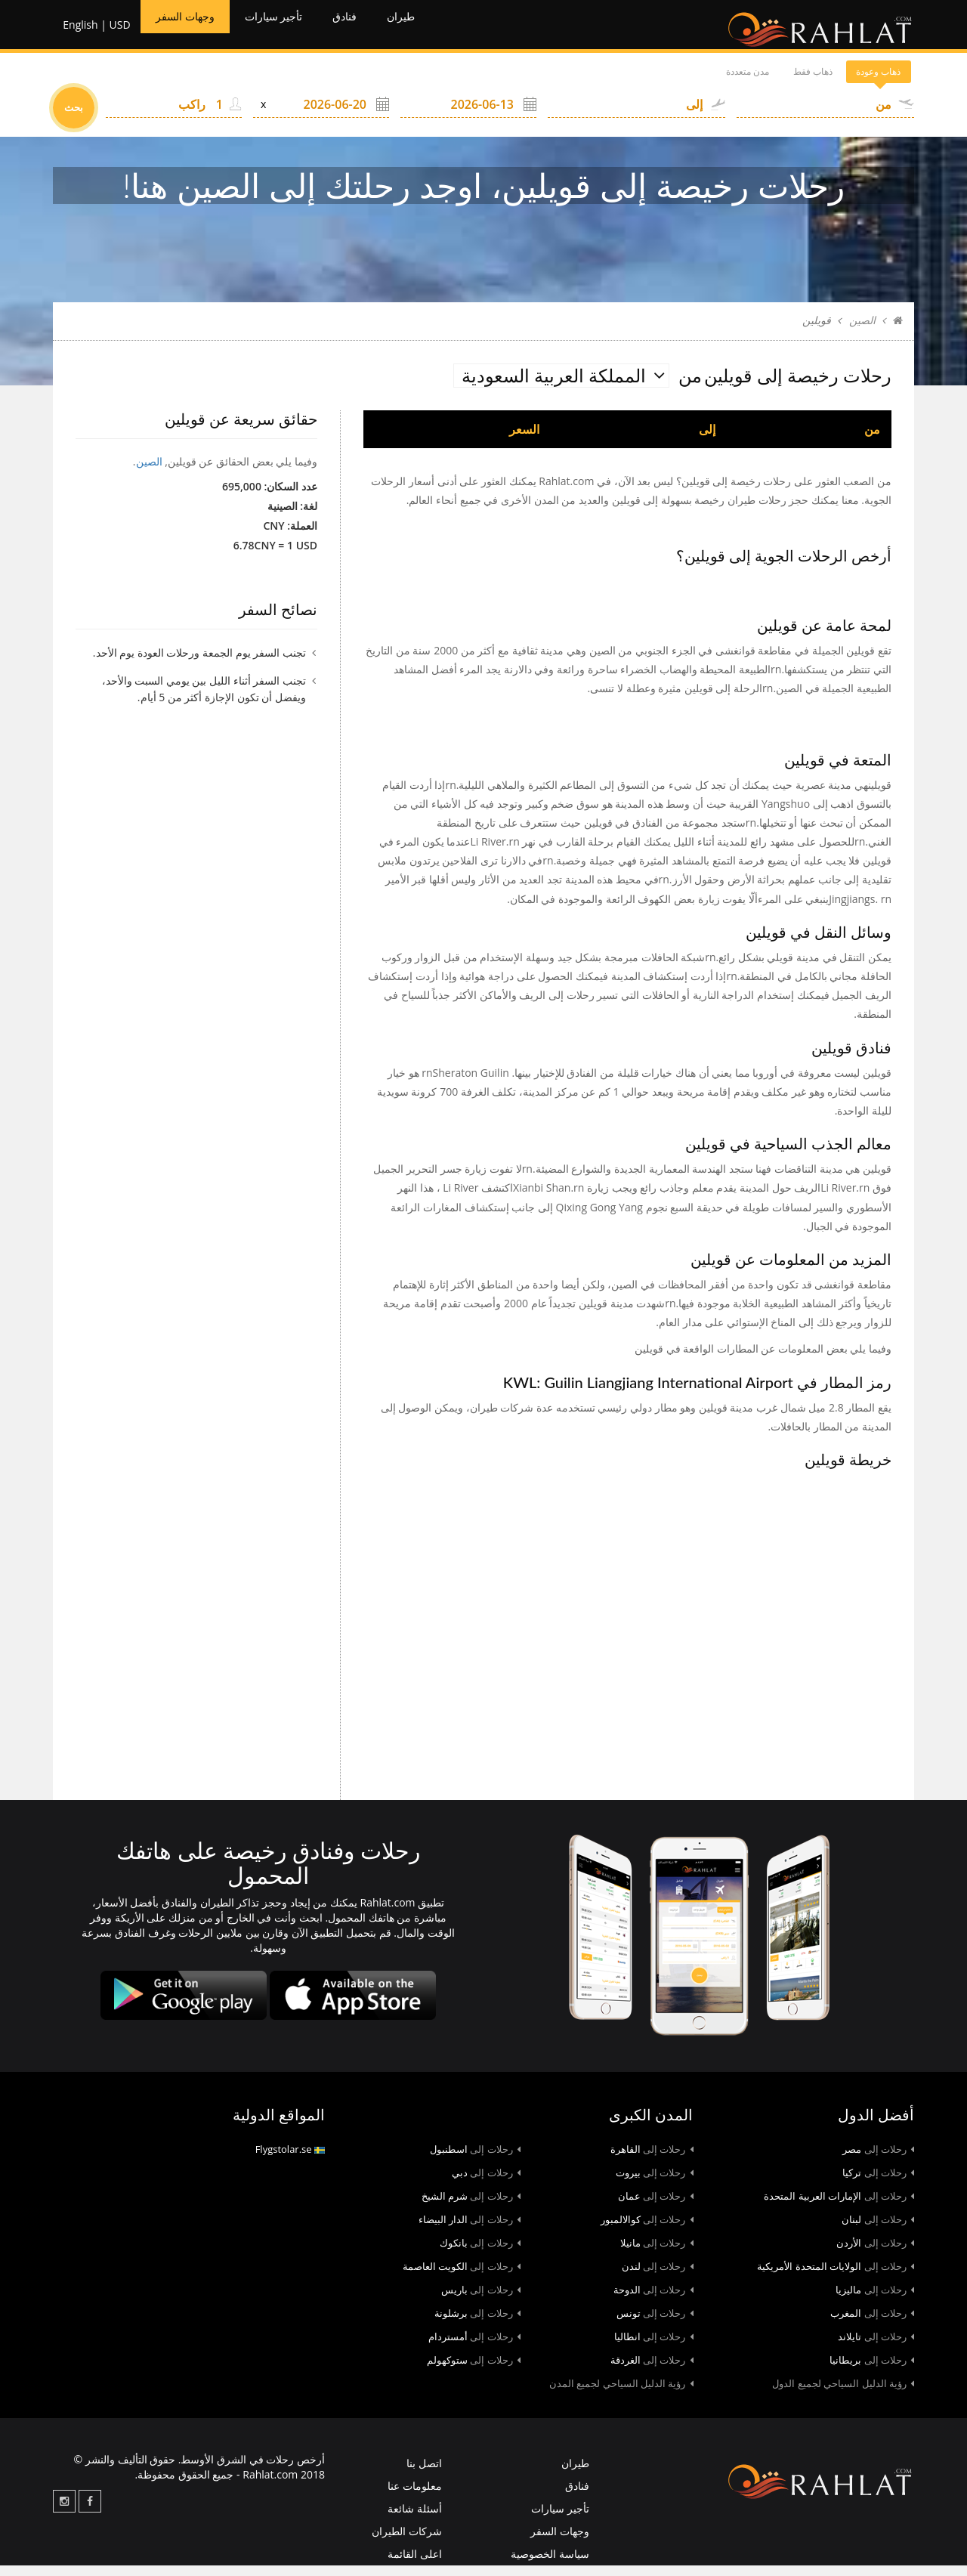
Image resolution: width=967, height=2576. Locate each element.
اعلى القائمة (415, 2564)
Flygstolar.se (290, 2160)
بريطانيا (872, 2371)
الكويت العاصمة (462, 2277)
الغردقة (652, 2371)
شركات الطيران (407, 2541)
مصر (878, 2160)
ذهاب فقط (760, 83)
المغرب (872, 2324)
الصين (862, 331)
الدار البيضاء (470, 2230)
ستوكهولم (474, 2371)
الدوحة (653, 2301)
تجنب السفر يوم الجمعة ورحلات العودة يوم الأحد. (199, 663)
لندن (658, 2277)
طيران (438, 30)
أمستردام (474, 2348)
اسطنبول (475, 2160)
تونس (655, 2324)
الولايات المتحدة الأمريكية (835, 2277)
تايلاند (876, 2348)
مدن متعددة (660, 83)
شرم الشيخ (471, 2207)
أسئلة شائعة (415, 2520)
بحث (73, 118)
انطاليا (654, 2348)
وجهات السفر (188, 30)
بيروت (655, 2184)
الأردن (875, 2254)
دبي (486, 2184)
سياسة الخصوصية (550, 2564)
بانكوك (480, 2254)
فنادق (375, 30)
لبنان (878, 2230)
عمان (656, 2207)
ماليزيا (875, 2301)
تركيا (878, 2184)
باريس (481, 2301)
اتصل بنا (424, 2474)
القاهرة (652, 2160)
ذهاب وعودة (860, 83)
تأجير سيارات (292, 30)
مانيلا (657, 2254)
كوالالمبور (647, 2230)
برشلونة (477, 2324)
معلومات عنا (415, 2497)
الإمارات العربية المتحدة (839, 2207)
